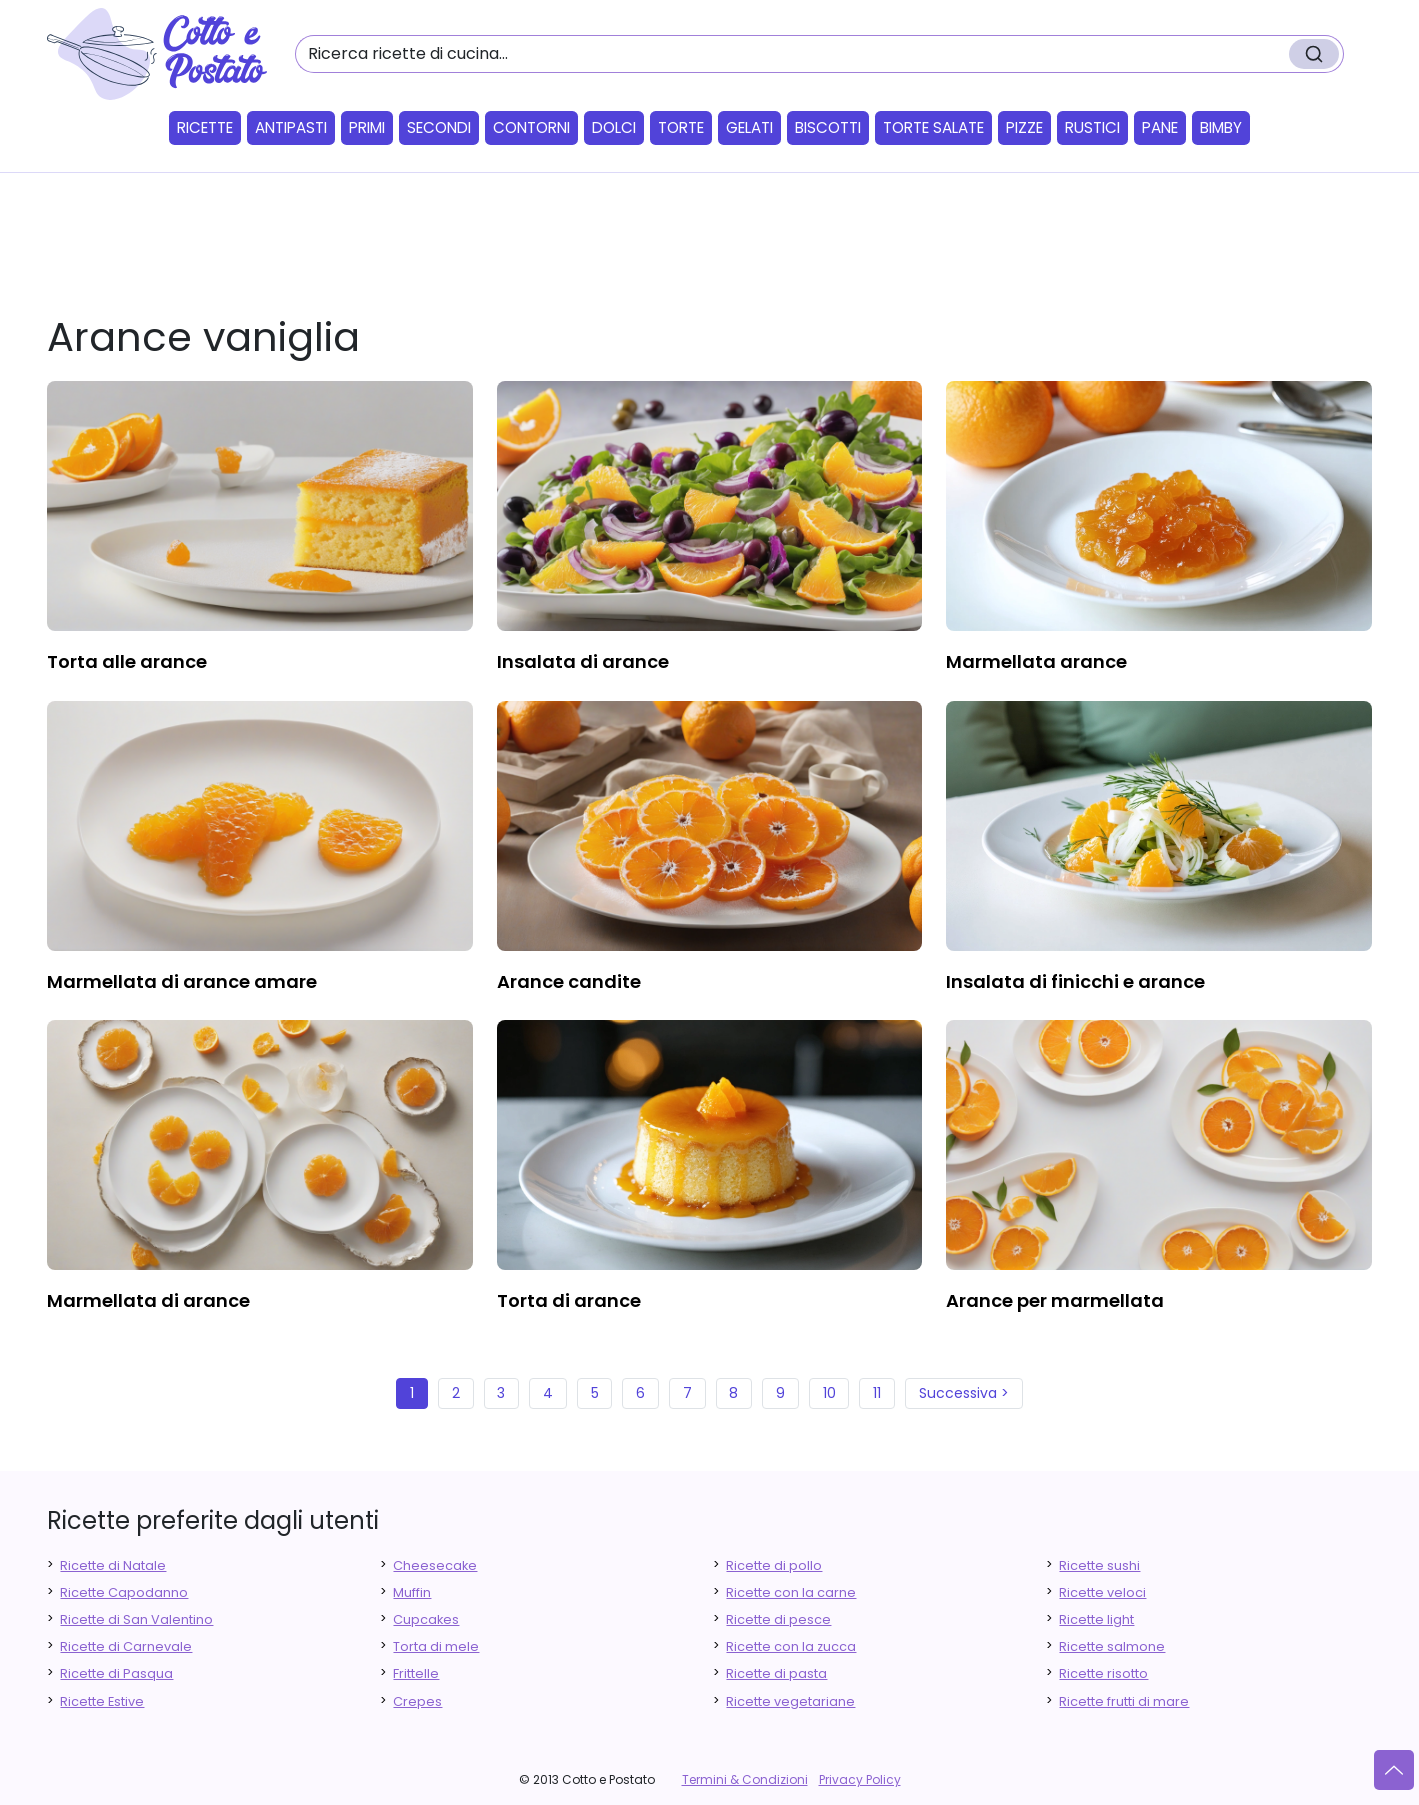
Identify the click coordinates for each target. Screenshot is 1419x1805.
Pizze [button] (1024, 127)
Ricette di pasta (776, 1673)
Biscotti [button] (828, 127)
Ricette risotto (1103, 1673)
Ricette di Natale (113, 1565)
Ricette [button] (205, 127)
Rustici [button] (1092, 127)
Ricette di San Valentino (136, 1619)
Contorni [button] (531, 127)
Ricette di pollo (774, 1565)
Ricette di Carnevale (126, 1646)
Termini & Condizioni (745, 1779)
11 (877, 1393)
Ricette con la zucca (791, 1646)
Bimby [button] (1221, 127)
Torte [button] (681, 127)
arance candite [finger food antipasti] (569, 981)
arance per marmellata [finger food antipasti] (1055, 1300)
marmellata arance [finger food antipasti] (1036, 661)
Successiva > (964, 1393)
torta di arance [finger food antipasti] (569, 1300)
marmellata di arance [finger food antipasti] (148, 1300)
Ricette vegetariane (790, 1701)
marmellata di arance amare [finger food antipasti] (182, 981)
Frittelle (416, 1673)
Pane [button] (1160, 127)
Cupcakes (426, 1619)
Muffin (412, 1592)
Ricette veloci (1102, 1592)
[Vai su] (1394, 1770)
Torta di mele (436, 1646)
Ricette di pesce (778, 1619)
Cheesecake (435, 1565)
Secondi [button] (439, 127)
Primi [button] (367, 127)
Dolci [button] (614, 127)
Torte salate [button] (933, 127)
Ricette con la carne (791, 1592)
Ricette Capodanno (124, 1592)
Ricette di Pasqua (116, 1673)
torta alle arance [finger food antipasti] (127, 661)
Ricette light (1096, 1619)
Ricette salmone (1112, 1646)
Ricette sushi (1099, 1565)
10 (829, 1393)
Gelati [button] (749, 127)
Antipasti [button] (291, 127)
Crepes (417, 1701)
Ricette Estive (102, 1701)
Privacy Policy (860, 1779)
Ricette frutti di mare (1124, 1701)
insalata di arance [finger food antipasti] (583, 661)
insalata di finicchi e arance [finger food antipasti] (1075, 981)
